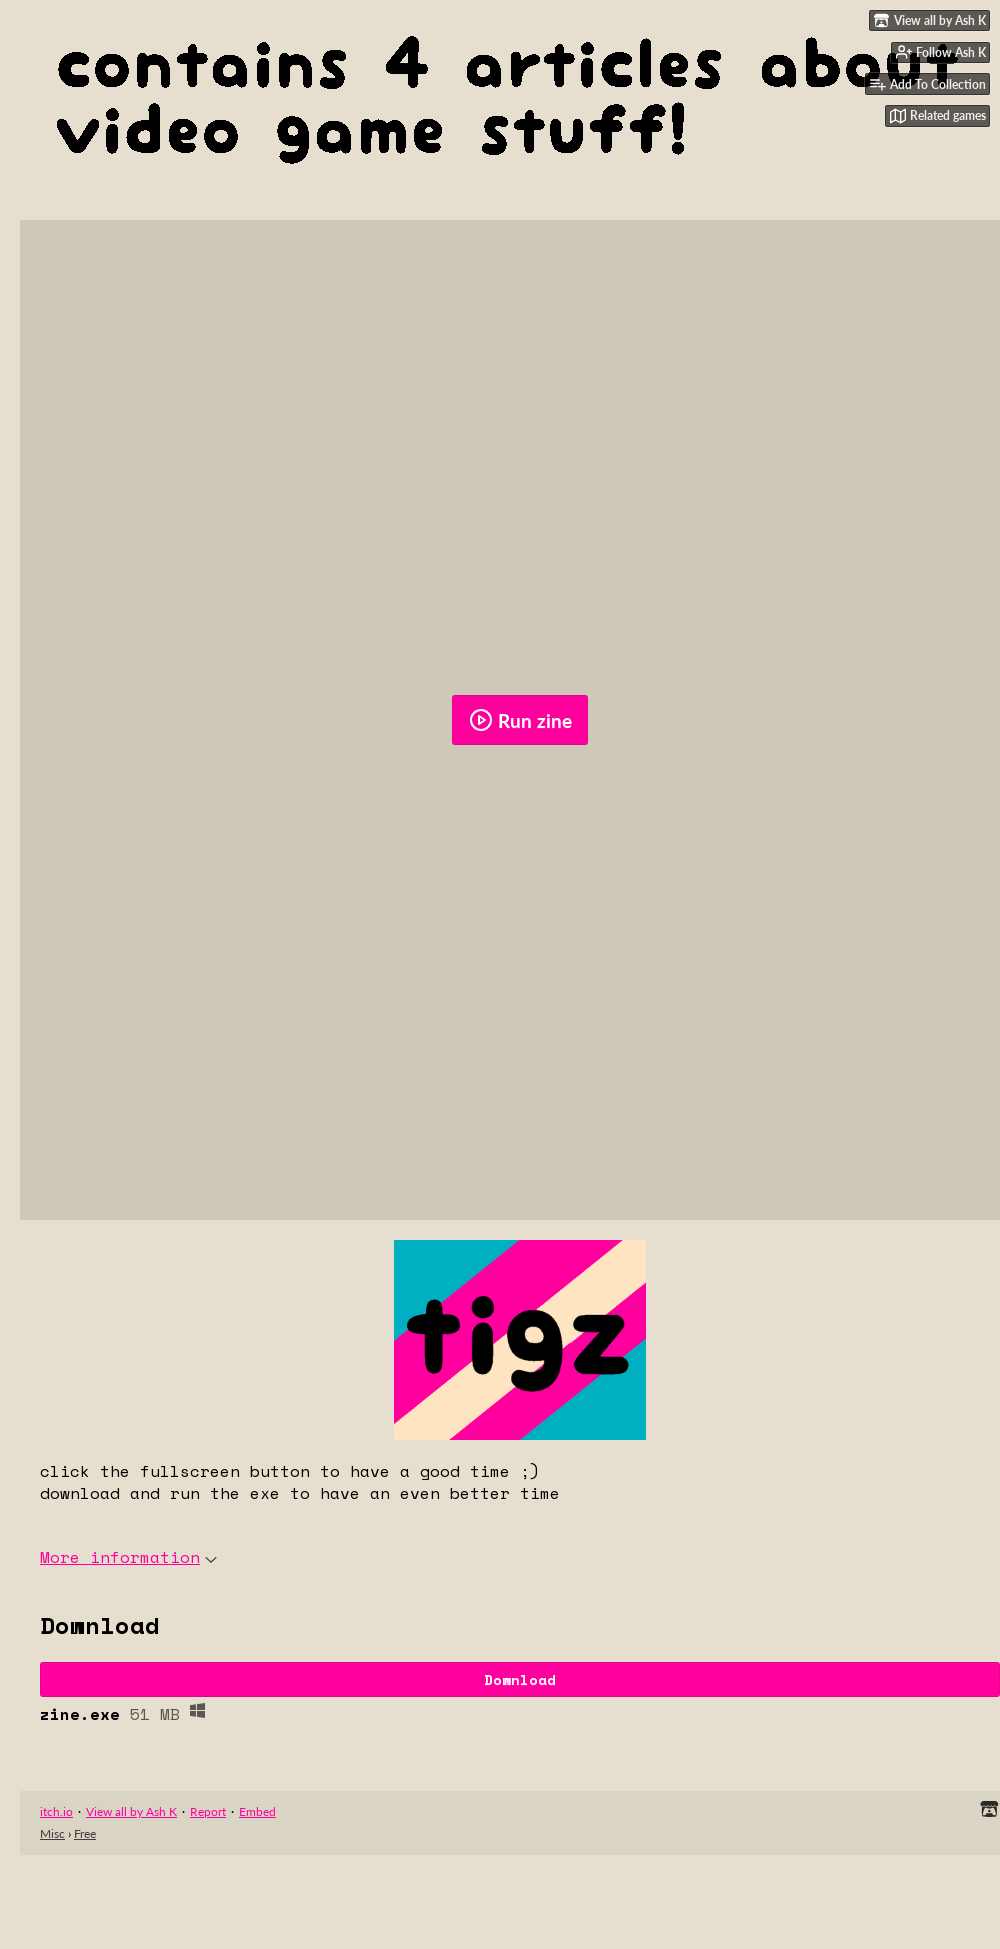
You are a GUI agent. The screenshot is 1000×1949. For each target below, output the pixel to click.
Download (520, 1679)
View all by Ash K (131, 1811)
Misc (52, 1833)
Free (85, 1833)
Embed (257, 1811)
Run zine (520, 720)
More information (128, 1557)
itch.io (56, 1811)
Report (208, 1811)
